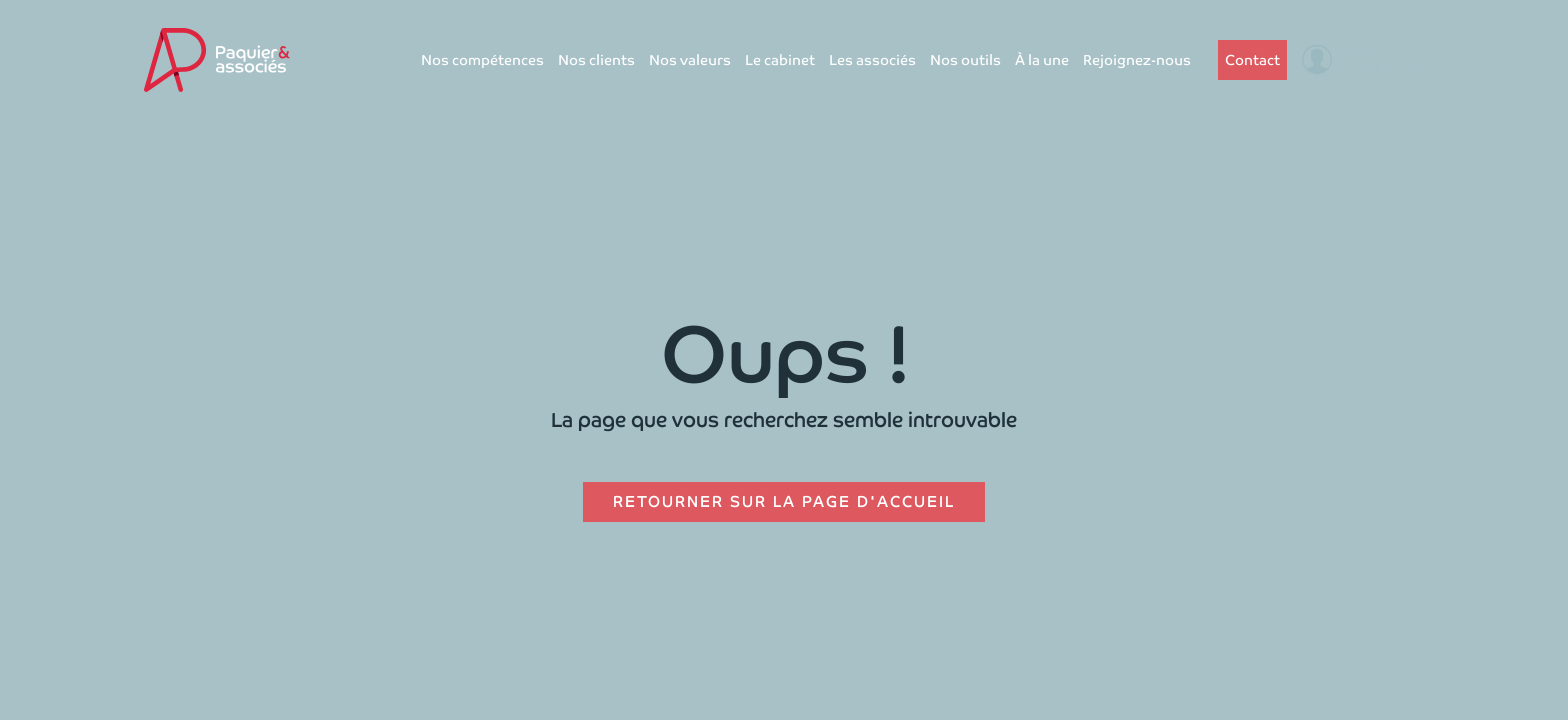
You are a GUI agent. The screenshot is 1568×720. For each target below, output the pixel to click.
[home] (217, 60)
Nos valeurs (690, 60)
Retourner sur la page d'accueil (784, 501)
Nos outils (965, 60)
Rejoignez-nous (1137, 60)
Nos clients (596, 60)
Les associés (872, 60)
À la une (1042, 60)
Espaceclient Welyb (1381, 60)
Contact (1252, 60)
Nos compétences (482, 60)
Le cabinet (780, 60)
